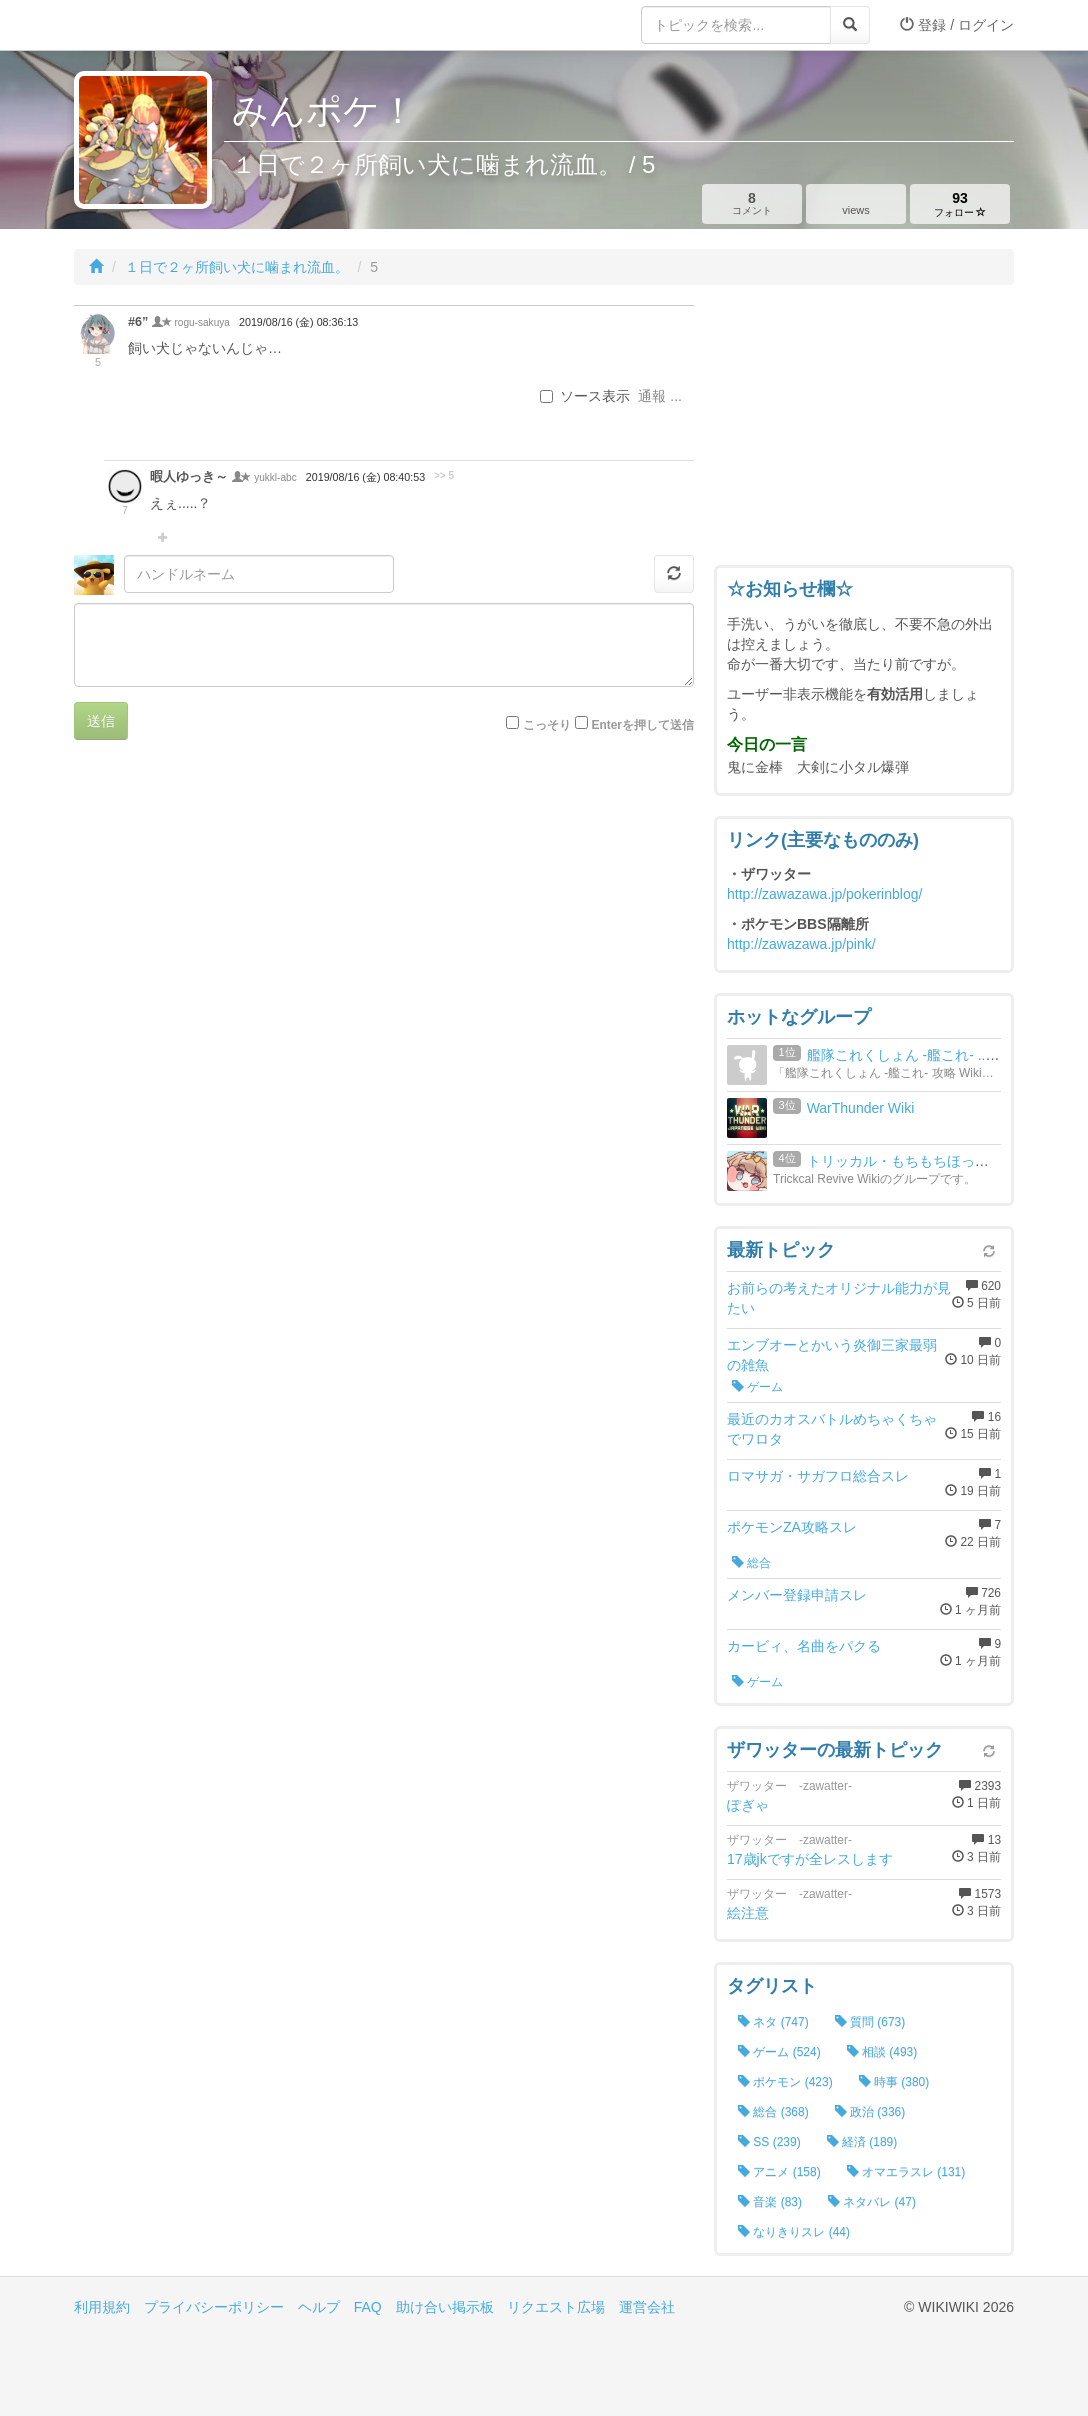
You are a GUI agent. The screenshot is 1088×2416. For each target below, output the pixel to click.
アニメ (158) (779, 2172)
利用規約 (102, 2307)
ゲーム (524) (779, 2052)
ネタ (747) (773, 2022)
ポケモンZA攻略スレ (792, 1527)
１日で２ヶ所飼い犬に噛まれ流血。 (237, 267)
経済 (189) (862, 2142)
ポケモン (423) (785, 2082)
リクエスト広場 (556, 2307)
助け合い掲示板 (445, 2307)
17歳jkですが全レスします (810, 1859)
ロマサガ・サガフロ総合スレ (818, 1476)
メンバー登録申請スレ (797, 1595)
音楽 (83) (770, 2202)
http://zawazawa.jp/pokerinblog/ (824, 894)
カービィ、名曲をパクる (804, 1646)
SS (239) (769, 2142)
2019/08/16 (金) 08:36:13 (298, 322)
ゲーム (757, 1387)
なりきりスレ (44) (794, 2232)
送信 (101, 721)
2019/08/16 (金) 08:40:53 (365, 477)
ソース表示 (585, 396)
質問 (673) (870, 2022)
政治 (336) (870, 2112)
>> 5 (444, 475)
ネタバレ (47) (872, 2202)
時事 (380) (894, 2082)
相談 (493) (882, 2052)
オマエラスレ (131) (906, 2172)
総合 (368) (773, 2112)
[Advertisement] (864, 430)
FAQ (368, 2307)
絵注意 (748, 1913)
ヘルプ (319, 2307)
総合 (751, 1563)
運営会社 (647, 2307)
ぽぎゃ (748, 1805)
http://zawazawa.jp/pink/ (801, 944)
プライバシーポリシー (214, 2307)
